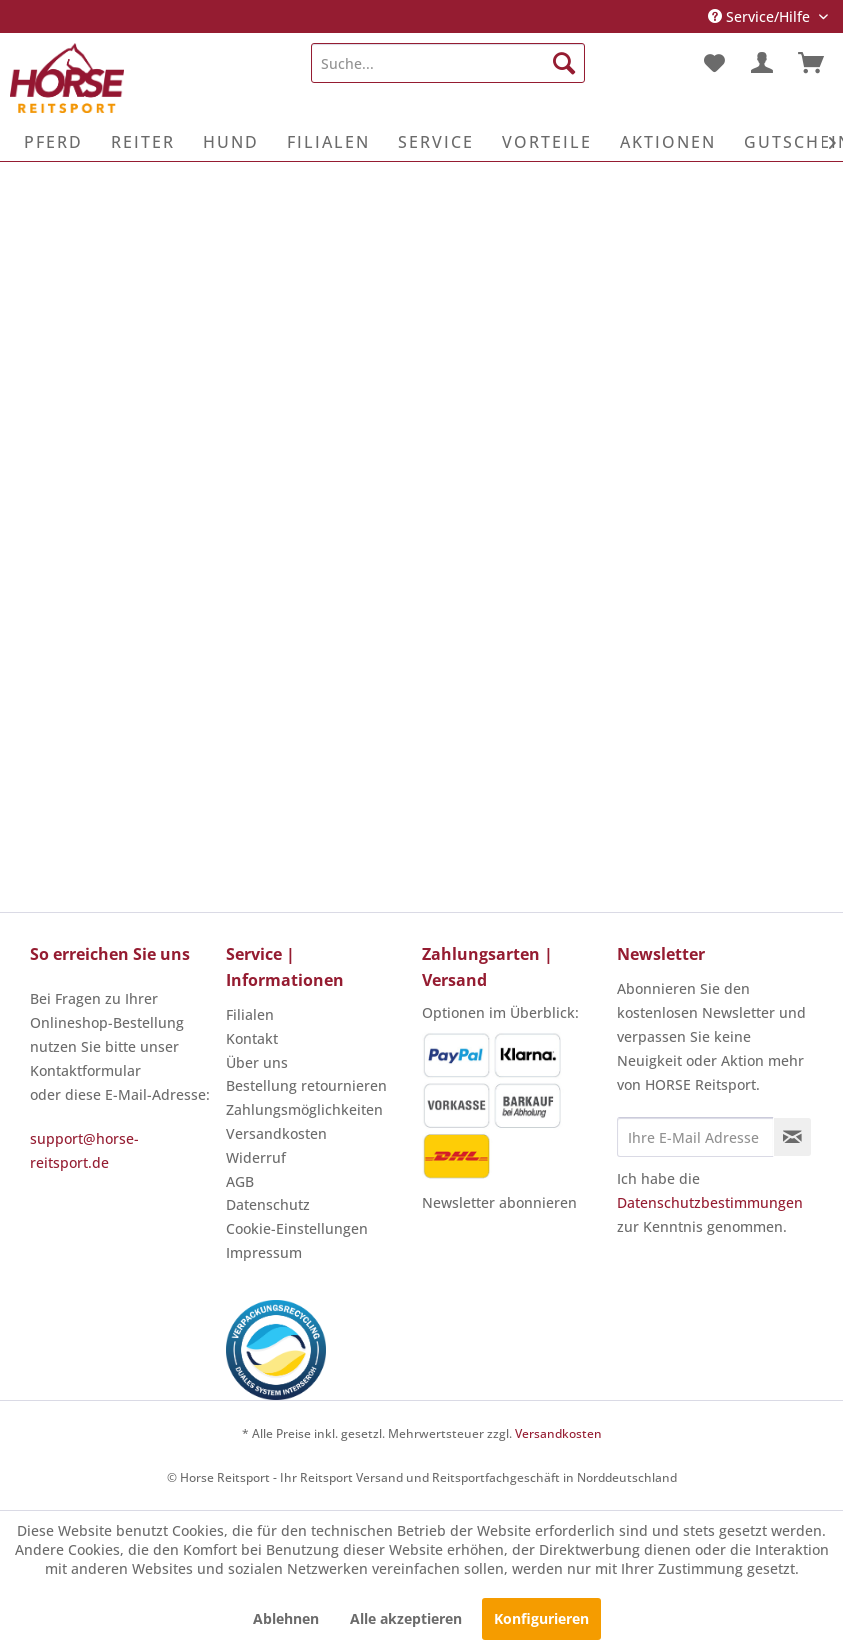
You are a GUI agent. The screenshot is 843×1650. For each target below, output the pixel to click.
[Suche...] (448, 63)
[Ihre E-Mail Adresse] (695, 1137)
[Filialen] (328, 142)
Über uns (257, 1062)
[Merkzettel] (713, 63)
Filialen (250, 1014)
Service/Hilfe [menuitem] (761, 16)
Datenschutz (268, 1204)
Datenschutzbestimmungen (710, 1202)
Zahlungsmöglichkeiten (304, 1109)
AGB (240, 1181)
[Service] (436, 142)
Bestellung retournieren (306, 1085)
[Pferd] (53, 142)
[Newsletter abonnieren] (792, 1137)
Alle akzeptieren (406, 1618)
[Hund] (231, 142)
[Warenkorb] (811, 63)
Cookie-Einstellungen (297, 1228)
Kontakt (252, 1038)
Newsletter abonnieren (499, 1202)
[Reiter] (143, 142)
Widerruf (256, 1157)
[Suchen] (564, 63)
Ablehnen (286, 1618)
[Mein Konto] (762, 63)
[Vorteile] (547, 142)
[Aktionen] (668, 142)
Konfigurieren (541, 1618)
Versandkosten (276, 1133)
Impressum (264, 1252)
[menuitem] (448, 63)
